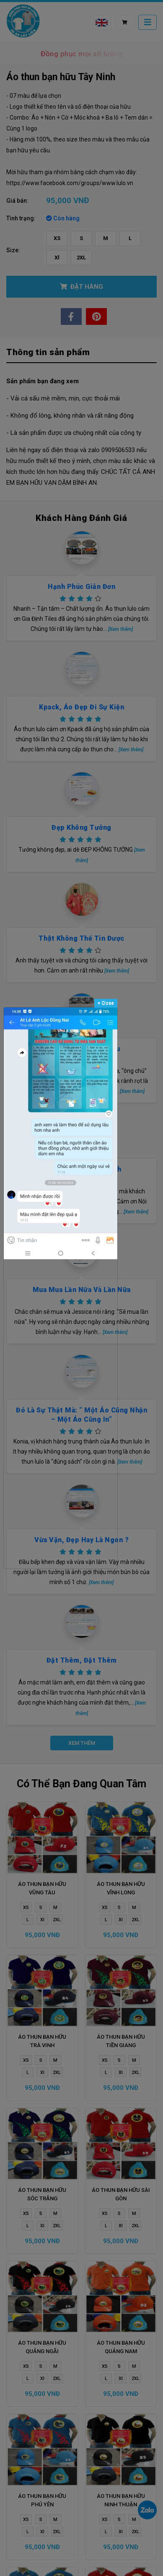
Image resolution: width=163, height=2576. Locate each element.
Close (106, 1003)
